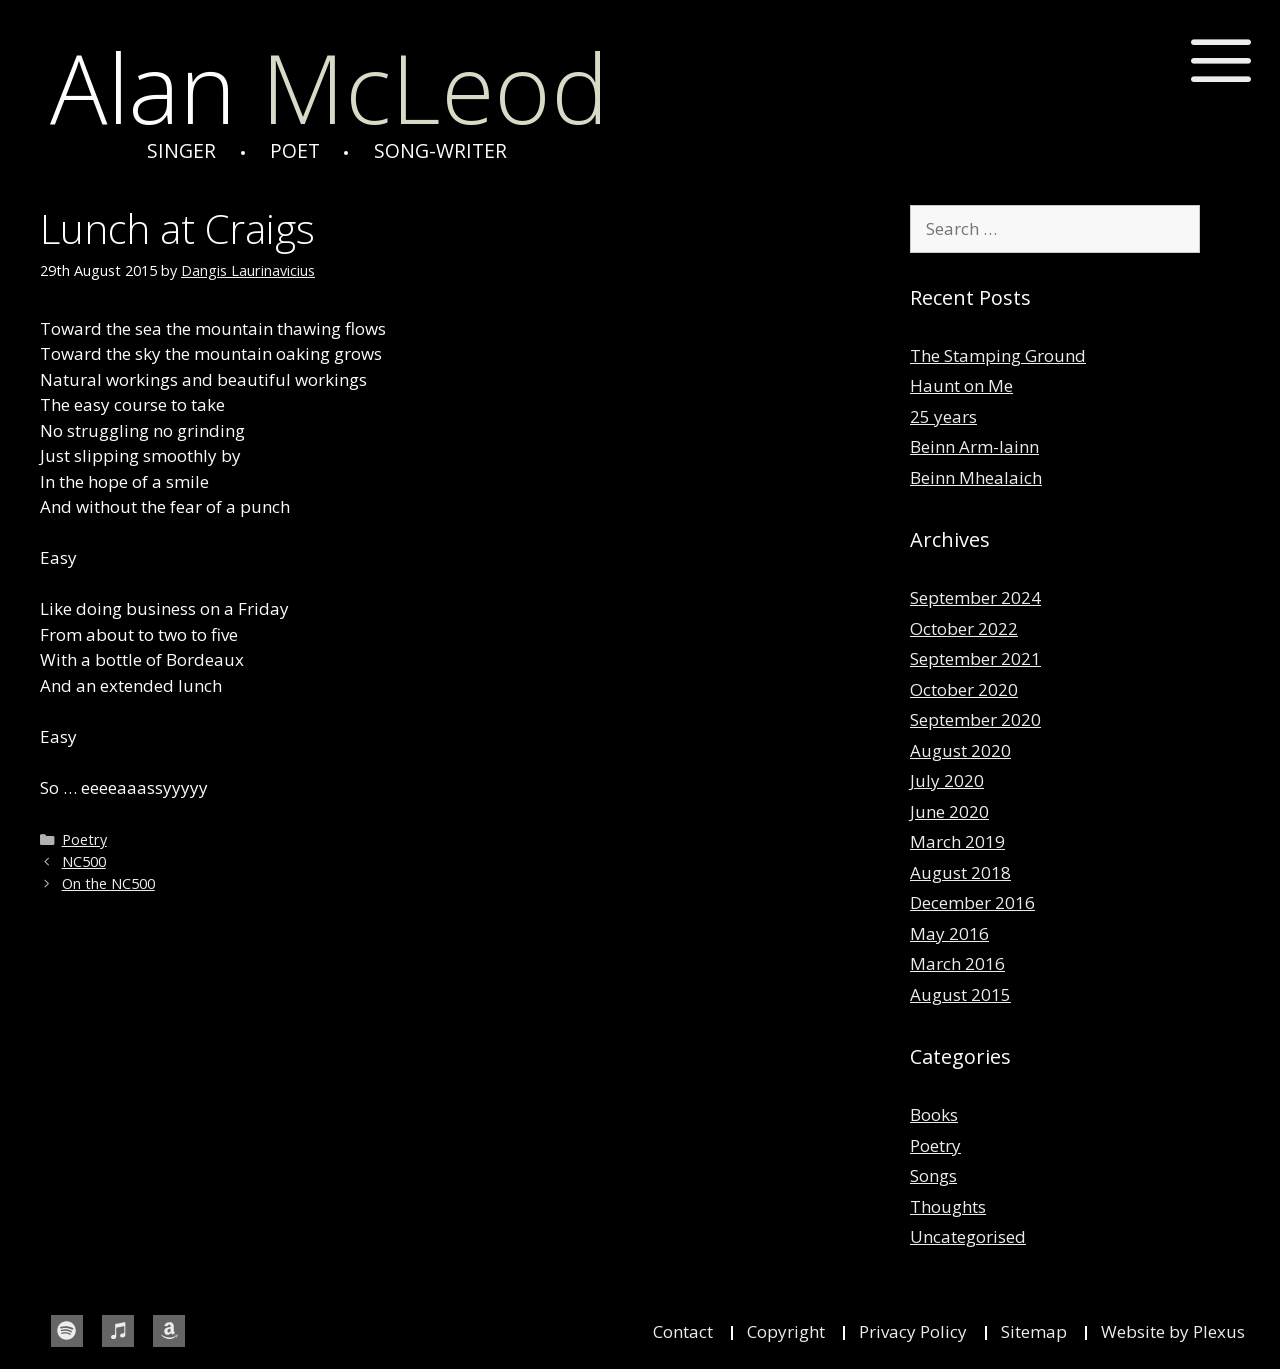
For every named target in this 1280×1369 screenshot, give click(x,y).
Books (934, 1114)
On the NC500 (108, 883)
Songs (933, 1175)
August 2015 (960, 994)
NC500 (84, 861)
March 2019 (957, 841)
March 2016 (957, 963)
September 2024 (975, 597)
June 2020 (949, 811)
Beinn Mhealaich (976, 477)
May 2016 (949, 933)
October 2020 (964, 689)
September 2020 (975, 719)
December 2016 (972, 902)
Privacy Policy (913, 1331)
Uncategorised (968, 1236)
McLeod (329, 88)
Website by (1147, 1331)
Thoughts (948, 1206)
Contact (683, 1331)
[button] (1221, 61)
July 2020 (947, 780)
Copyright (786, 1331)
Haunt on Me (961, 385)
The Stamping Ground (998, 355)
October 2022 (964, 628)
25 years (943, 416)
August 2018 (960, 872)
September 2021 (975, 658)
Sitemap (1034, 1331)
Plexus (1219, 1331)
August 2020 (960, 750)
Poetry (84, 839)
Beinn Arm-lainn (974, 446)
